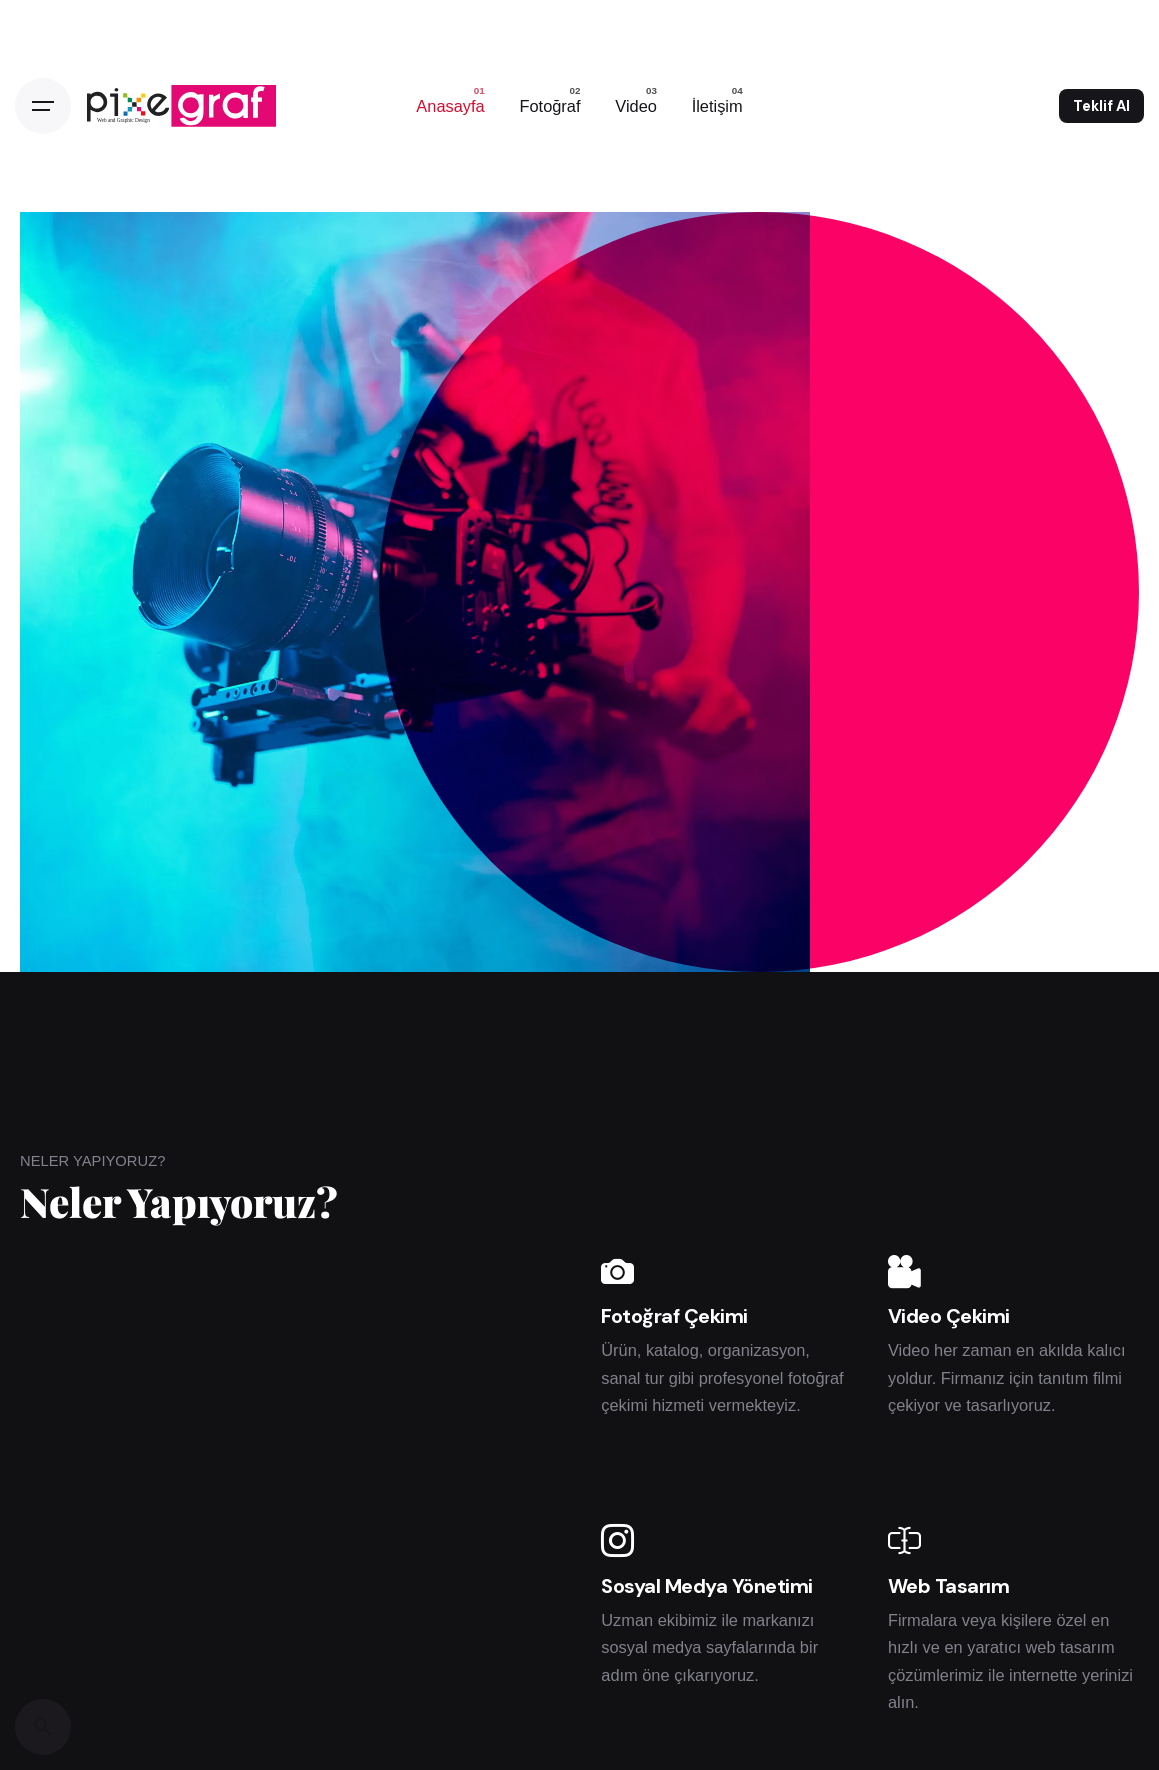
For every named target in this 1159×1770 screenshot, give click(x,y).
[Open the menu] (43, 106)
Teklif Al (1101, 106)
